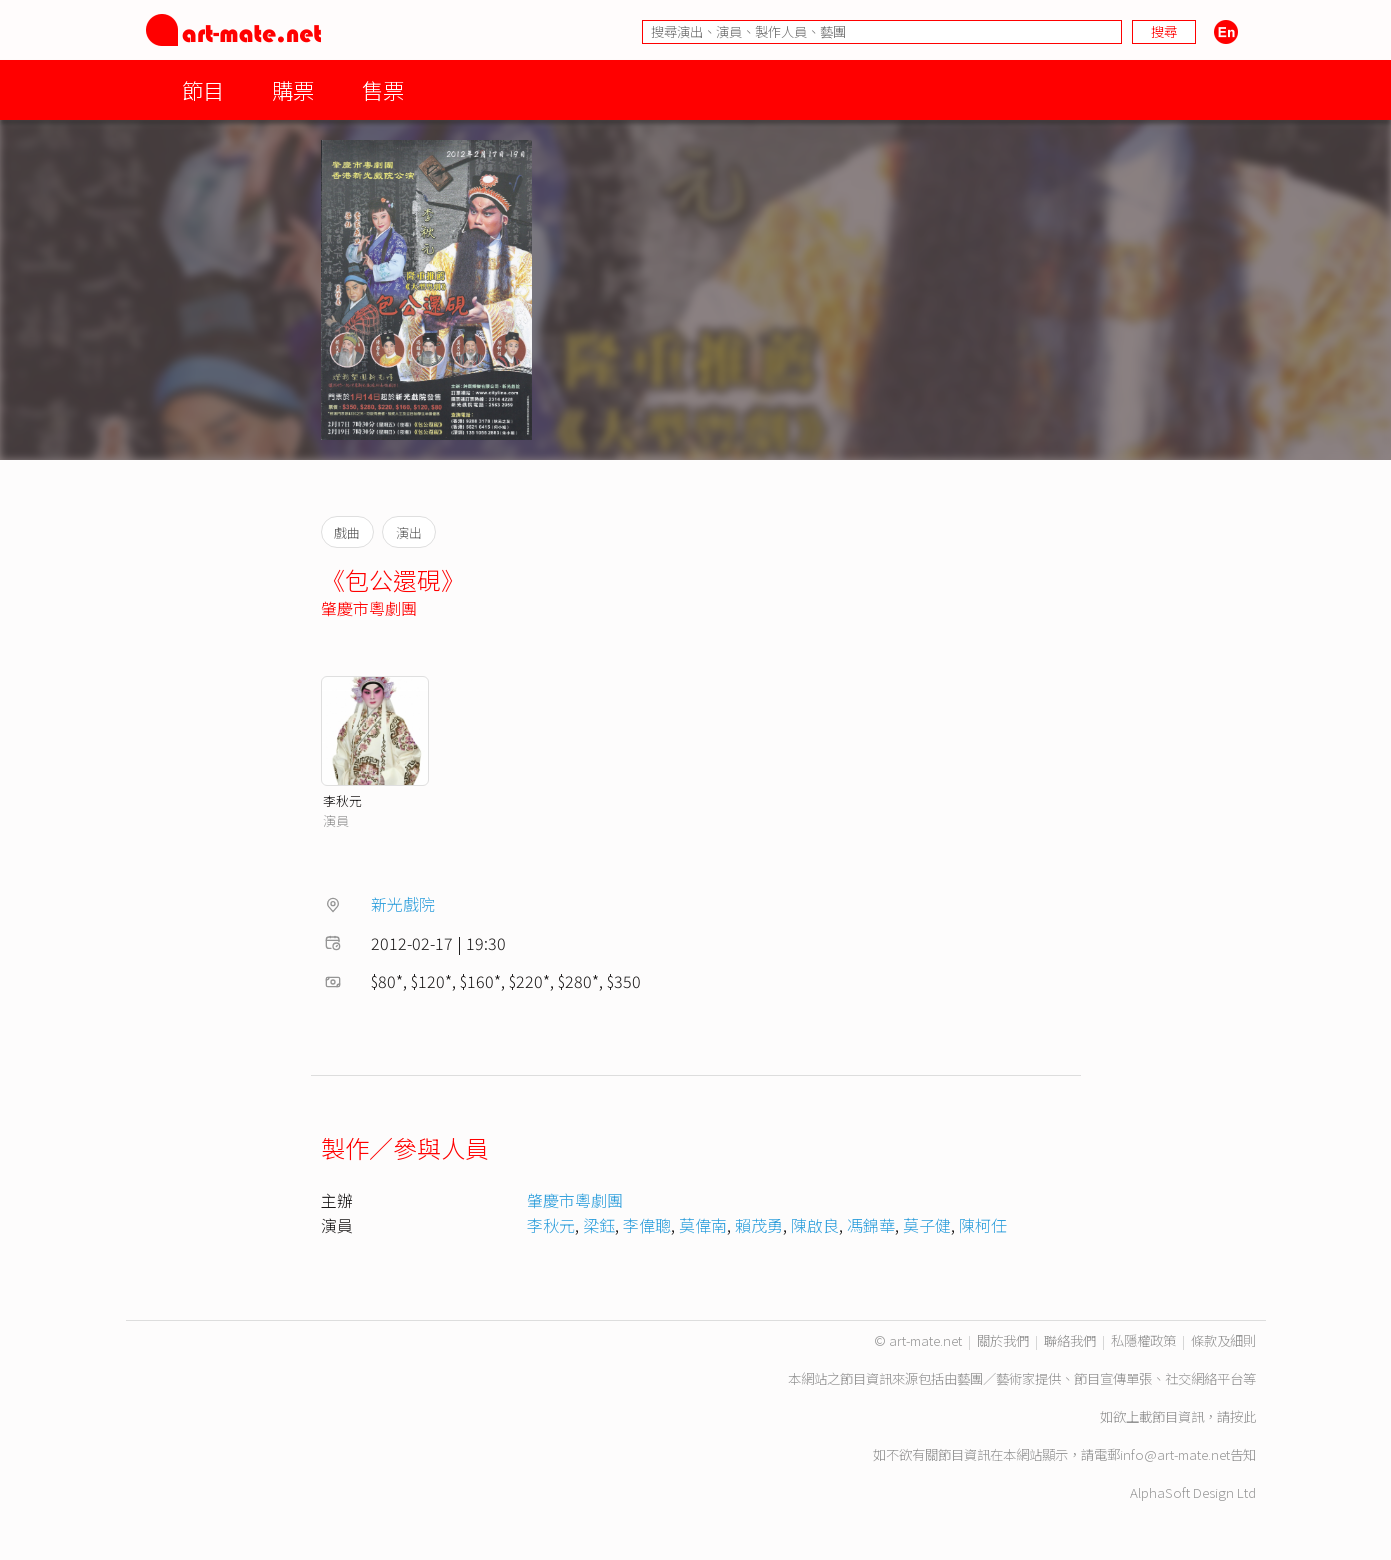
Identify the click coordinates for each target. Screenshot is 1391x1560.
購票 (293, 89)
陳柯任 (983, 1225)
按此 (1243, 1416)
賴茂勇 (759, 1225)
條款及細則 (1223, 1340)
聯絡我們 (1070, 1340)
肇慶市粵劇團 (369, 608)
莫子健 (927, 1225)
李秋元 (342, 800)
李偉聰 (647, 1225)
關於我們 (1003, 1340)
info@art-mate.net (1175, 1454)
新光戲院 (403, 904)
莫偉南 (703, 1225)
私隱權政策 (1143, 1340)
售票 (383, 89)
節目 (203, 89)
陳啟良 (815, 1225)
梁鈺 (599, 1225)
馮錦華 (871, 1225)
